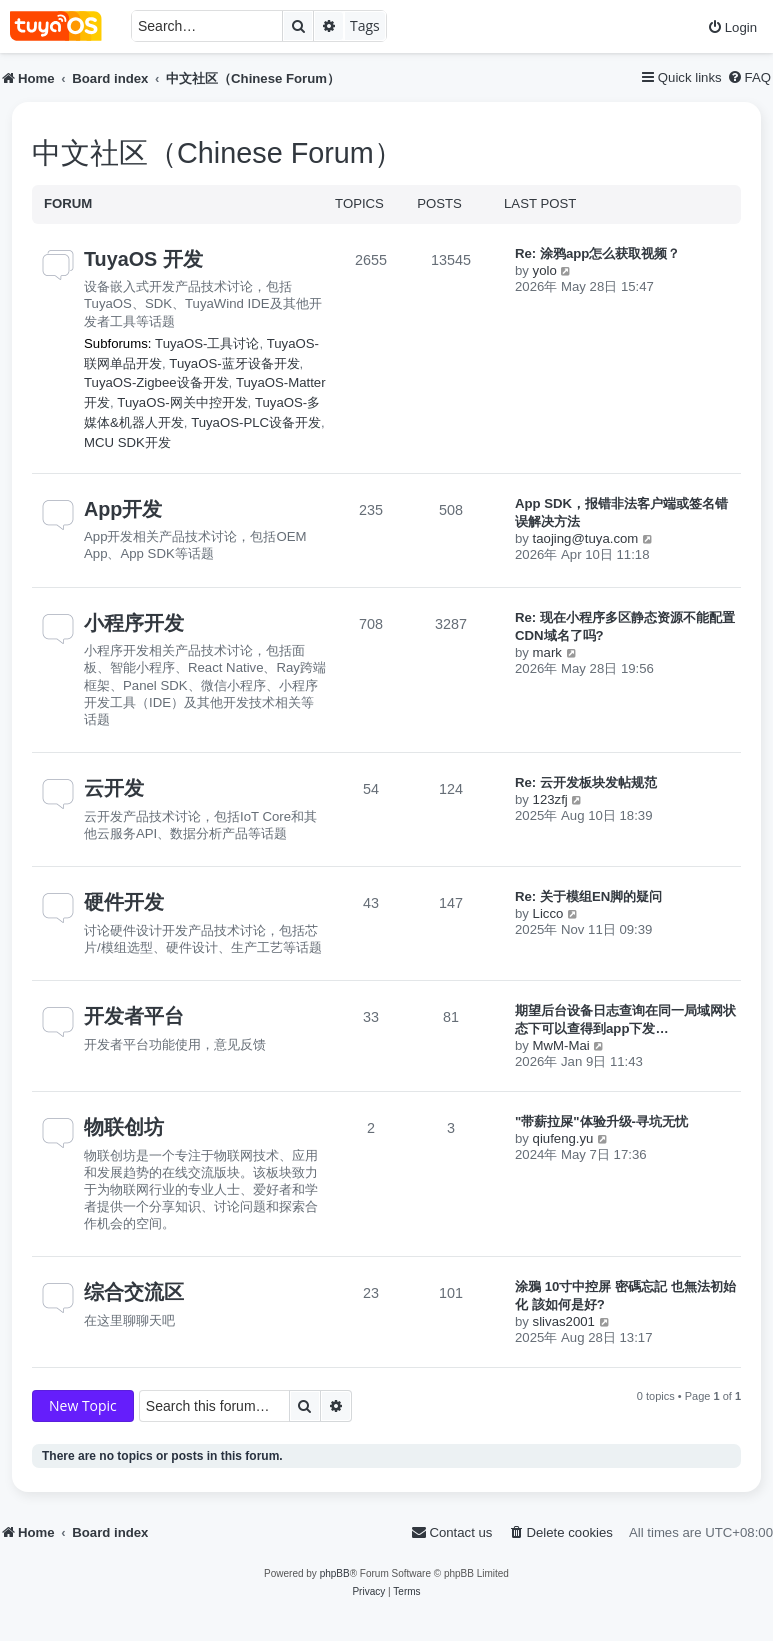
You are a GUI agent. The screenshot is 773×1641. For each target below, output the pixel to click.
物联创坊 (124, 1127)
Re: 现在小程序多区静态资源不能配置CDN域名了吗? (625, 626)
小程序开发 (134, 623)
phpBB (335, 1573)
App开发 (123, 509)
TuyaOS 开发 (143, 259)
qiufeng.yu (563, 1138)
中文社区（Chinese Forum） (217, 153)
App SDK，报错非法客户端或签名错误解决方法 (621, 512)
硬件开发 (124, 902)
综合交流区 (134, 1292)
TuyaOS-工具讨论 (207, 343)
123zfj (550, 799)
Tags (365, 25)
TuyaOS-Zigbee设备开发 (156, 382)
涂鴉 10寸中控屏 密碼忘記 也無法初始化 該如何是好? (625, 1295)
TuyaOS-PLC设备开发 (256, 422)
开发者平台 (134, 1016)
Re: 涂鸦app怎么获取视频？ (597, 253)
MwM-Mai (561, 1045)
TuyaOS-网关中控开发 (182, 402)
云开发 (114, 788)
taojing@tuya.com (586, 538)
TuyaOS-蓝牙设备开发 (234, 363)
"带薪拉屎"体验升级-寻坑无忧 (601, 1121)
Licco (548, 913)
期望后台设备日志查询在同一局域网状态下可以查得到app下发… (625, 1019)
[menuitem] (732, 27)
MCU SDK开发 (127, 442)
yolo (545, 270)
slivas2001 (564, 1321)
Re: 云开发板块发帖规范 (586, 782)
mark (547, 652)
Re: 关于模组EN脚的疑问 (588, 896)
